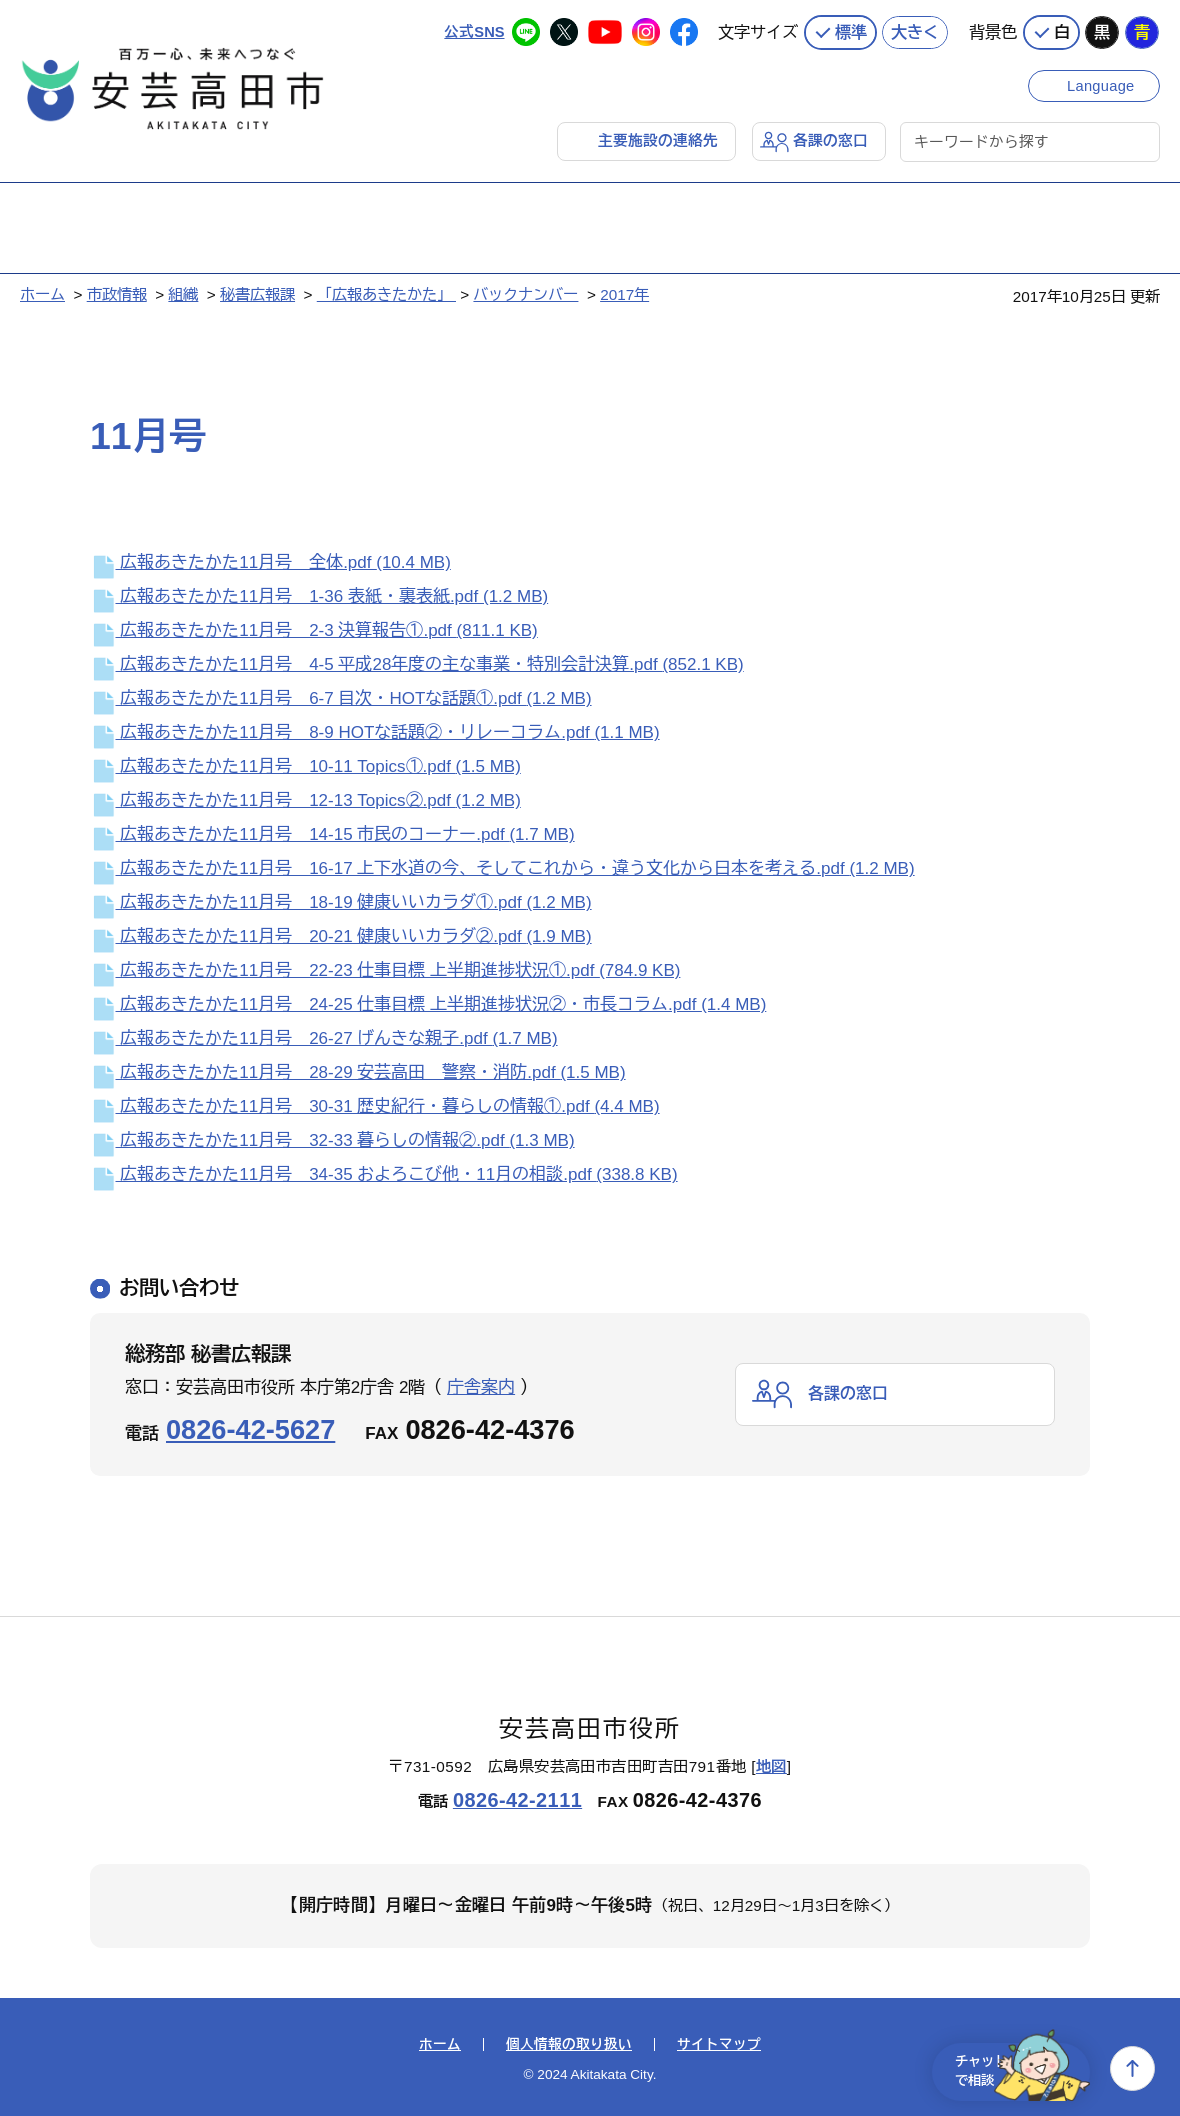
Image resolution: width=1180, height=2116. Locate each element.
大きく (915, 30)
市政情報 (117, 293)
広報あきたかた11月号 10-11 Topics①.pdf (305, 766)
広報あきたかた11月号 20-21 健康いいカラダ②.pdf (341, 936)
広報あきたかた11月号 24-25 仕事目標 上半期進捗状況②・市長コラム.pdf (428, 1004)
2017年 (624, 293)
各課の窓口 (830, 139)
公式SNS (473, 29)
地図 (771, 1766)
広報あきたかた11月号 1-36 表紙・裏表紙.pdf (319, 596)
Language (1102, 82)
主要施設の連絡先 (658, 139)
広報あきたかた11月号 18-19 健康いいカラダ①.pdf (341, 902)
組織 (183, 293)
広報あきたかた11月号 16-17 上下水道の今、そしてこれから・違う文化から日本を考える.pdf (502, 868)
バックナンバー (525, 293)
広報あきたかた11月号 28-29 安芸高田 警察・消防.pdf (358, 1072)
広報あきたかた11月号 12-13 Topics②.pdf (305, 800)
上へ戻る (1132, 2068)
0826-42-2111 (517, 1799)
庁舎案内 (481, 1386)
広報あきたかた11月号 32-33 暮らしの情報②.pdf (332, 1140)
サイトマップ (719, 2044)
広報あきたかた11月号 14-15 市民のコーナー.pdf (332, 834)
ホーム (42, 293)
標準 (851, 30)
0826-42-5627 (250, 1428)
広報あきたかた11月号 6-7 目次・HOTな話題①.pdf (341, 698)
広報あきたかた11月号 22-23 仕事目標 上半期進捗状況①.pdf (385, 970)
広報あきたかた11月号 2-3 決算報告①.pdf (314, 630)
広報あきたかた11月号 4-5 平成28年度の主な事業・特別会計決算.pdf (417, 664)
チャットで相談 (1012, 2068)
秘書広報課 (257, 293)
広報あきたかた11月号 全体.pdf (270, 562)
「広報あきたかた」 (386, 293)
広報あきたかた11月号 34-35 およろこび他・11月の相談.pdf (384, 1174)
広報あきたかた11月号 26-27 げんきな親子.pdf (324, 1038)
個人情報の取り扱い (569, 2044)
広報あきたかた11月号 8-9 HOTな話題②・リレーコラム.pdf (375, 732)
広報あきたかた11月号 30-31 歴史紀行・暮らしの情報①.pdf (375, 1106)
